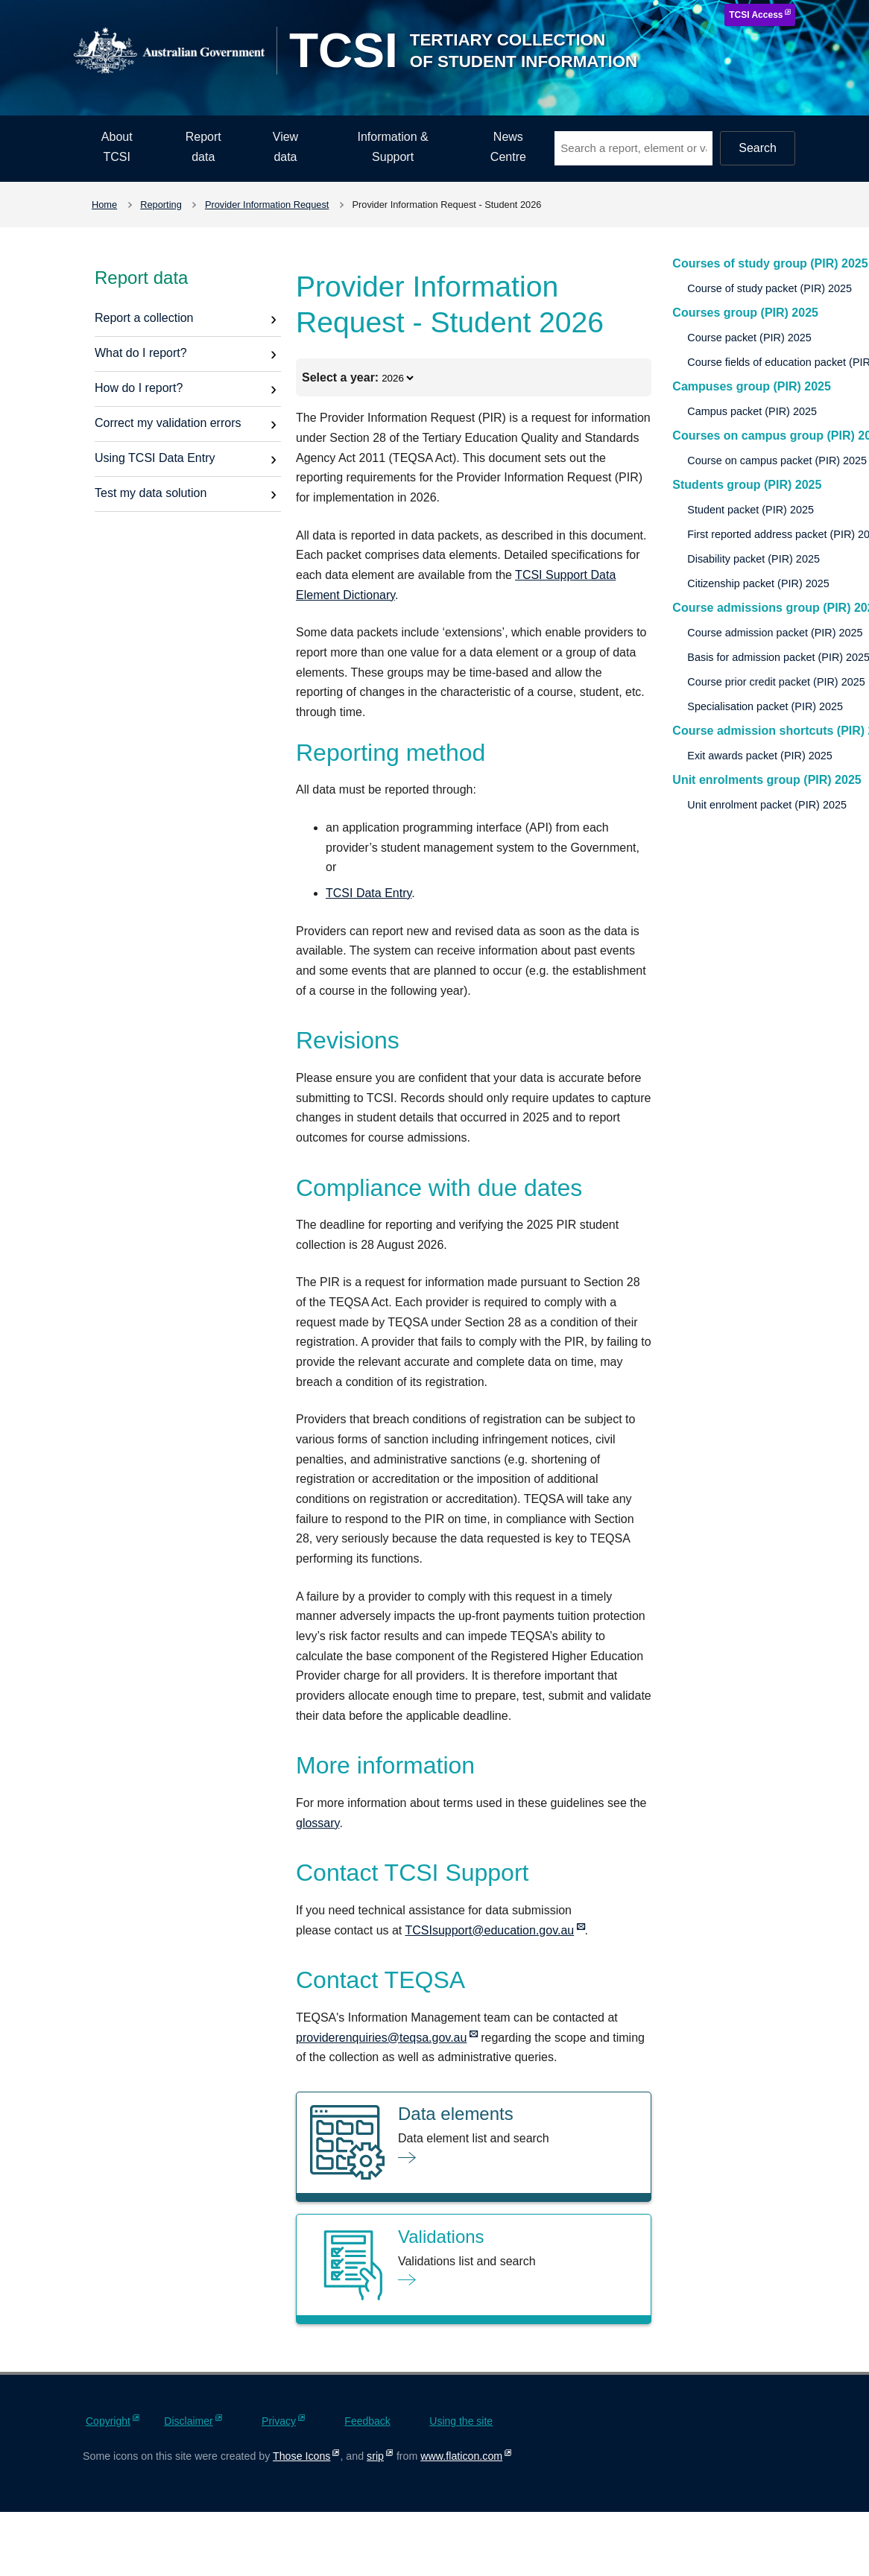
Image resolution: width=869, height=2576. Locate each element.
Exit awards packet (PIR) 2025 (759, 756)
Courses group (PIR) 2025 (745, 312)
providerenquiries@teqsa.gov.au (381, 2037)
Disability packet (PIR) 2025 (753, 559)
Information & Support (393, 146)
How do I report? (139, 388)
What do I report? (141, 352)
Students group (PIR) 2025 (746, 484)
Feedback (367, 2421)
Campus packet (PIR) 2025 (752, 411)
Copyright (108, 2421)
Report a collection (144, 317)
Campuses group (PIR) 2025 (751, 386)
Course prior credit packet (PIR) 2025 (776, 682)
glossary (317, 1823)
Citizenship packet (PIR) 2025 (758, 583)
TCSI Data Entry (368, 893)
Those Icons (301, 2456)
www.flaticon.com (461, 2456)
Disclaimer (188, 2421)
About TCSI (117, 146)
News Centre (508, 146)
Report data (203, 146)
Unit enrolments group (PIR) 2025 (766, 779)
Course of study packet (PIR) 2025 (769, 288)
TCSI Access (756, 15)
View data (285, 146)
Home (104, 204)
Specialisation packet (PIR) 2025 (765, 706)
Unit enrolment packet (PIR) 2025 (767, 805)
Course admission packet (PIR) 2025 (774, 633)
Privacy (279, 2421)
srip (375, 2456)
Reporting (161, 204)
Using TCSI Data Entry (155, 458)
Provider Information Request (267, 204)
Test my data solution (150, 493)
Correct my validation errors (168, 423)
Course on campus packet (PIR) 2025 (777, 460)
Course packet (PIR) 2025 (749, 338)
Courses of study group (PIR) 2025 (770, 263)
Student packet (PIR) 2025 (750, 510)
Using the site (461, 2421)
